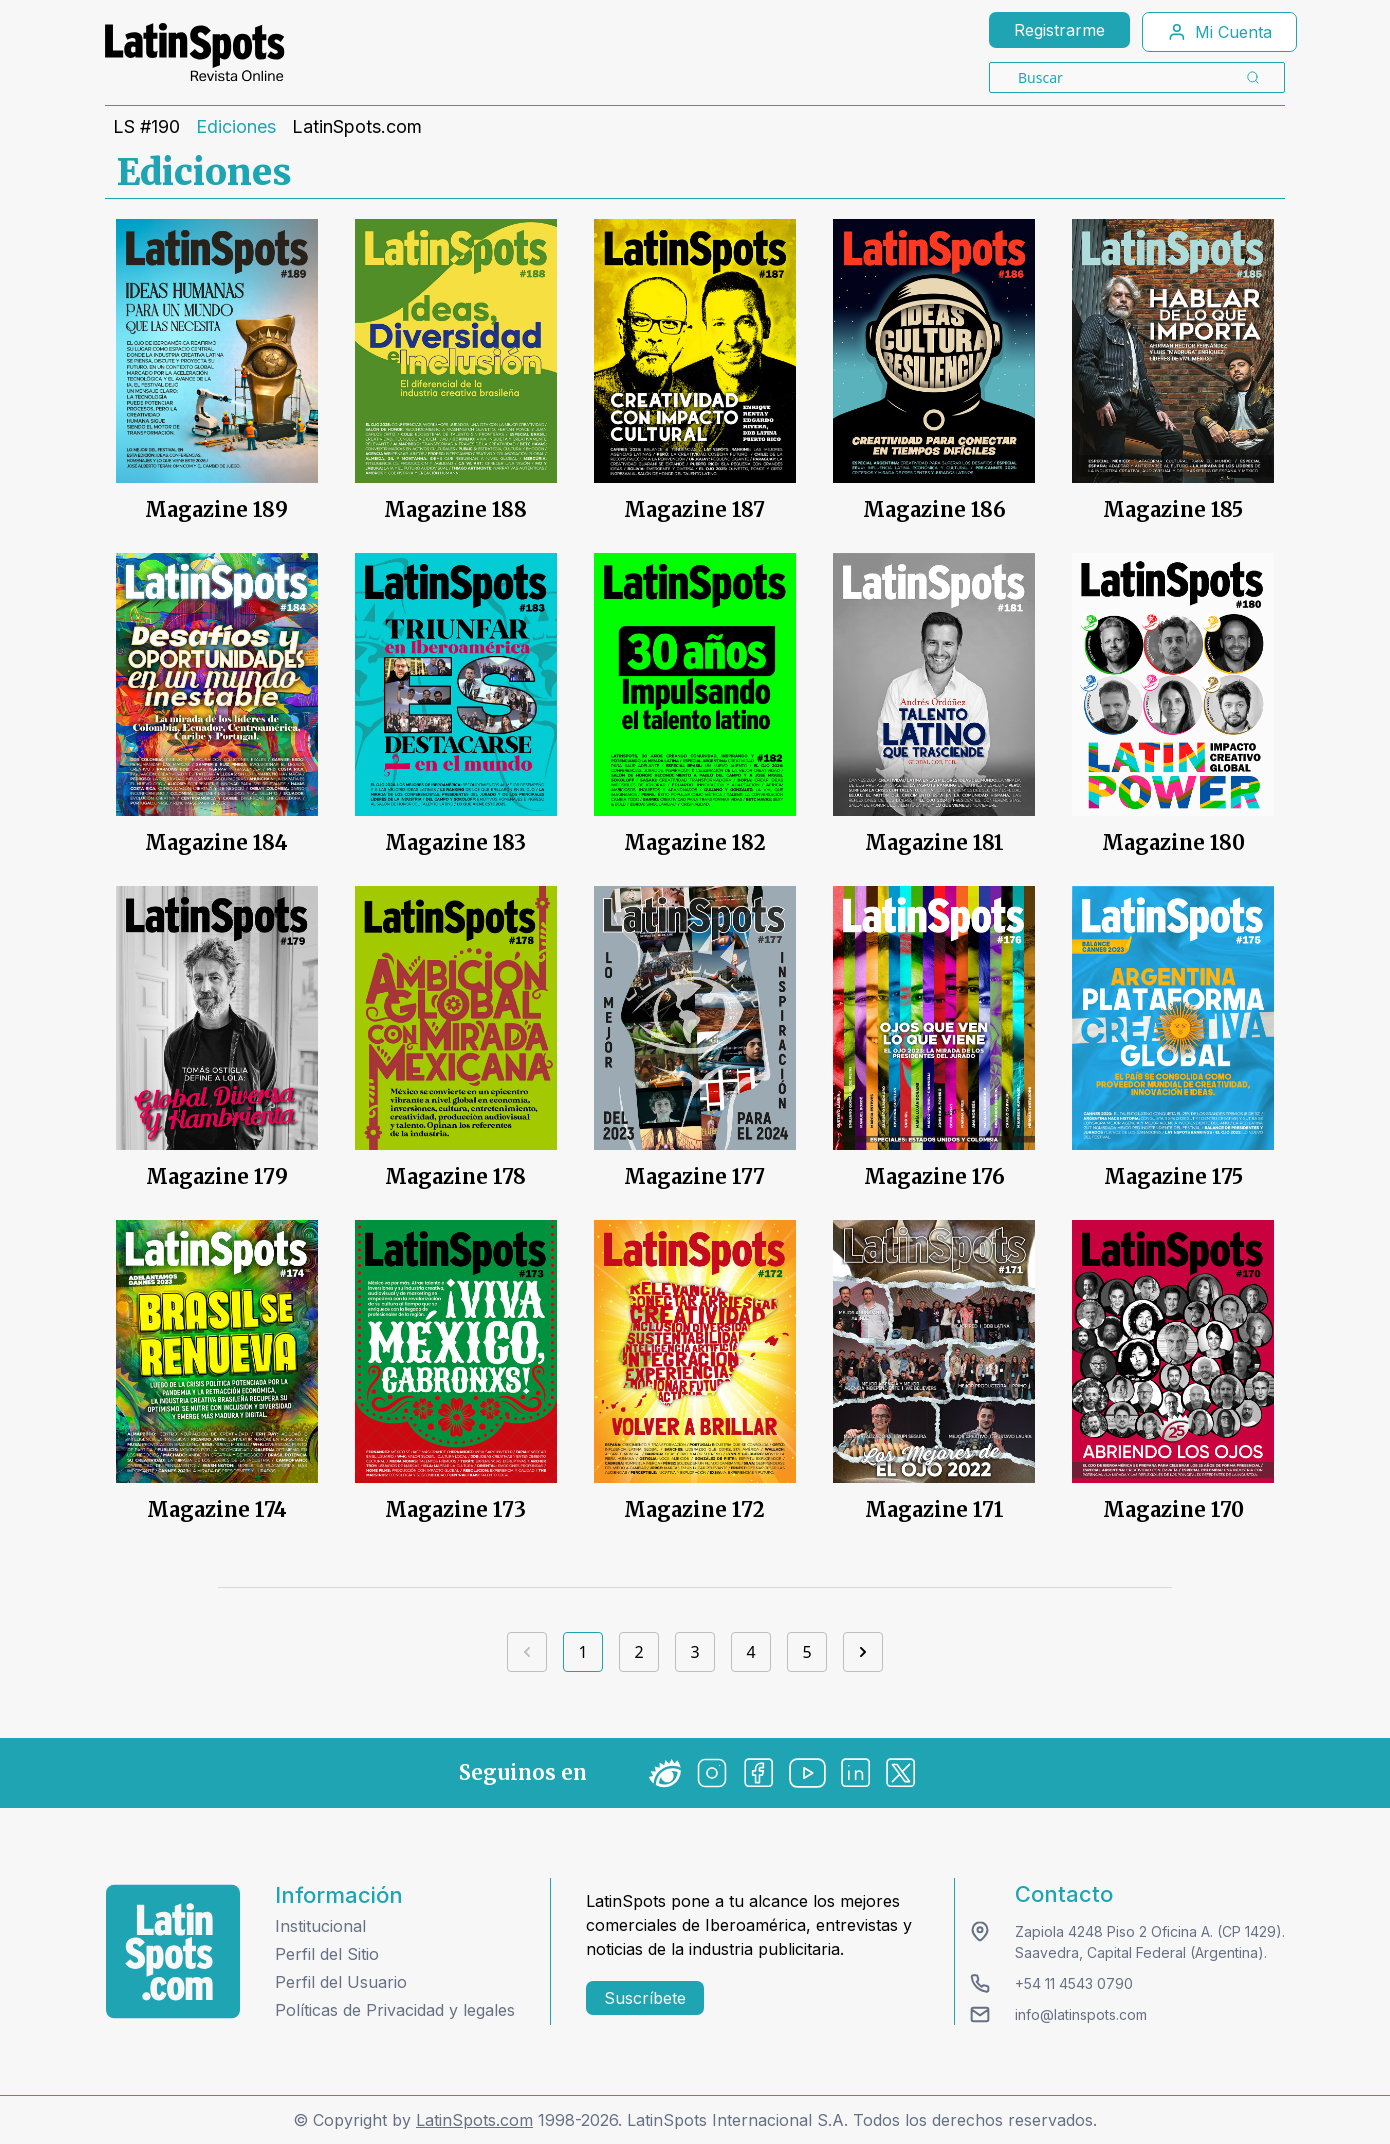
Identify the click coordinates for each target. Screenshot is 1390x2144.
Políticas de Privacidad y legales (395, 2010)
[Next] (863, 1652)
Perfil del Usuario (341, 1982)
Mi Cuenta (1219, 32)
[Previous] (527, 1652)
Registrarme (1059, 30)
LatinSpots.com (357, 127)
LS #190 (146, 127)
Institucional (320, 1926)
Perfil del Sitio (327, 1954)
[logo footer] (173, 1951)
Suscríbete (645, 1998)
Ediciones (236, 127)
